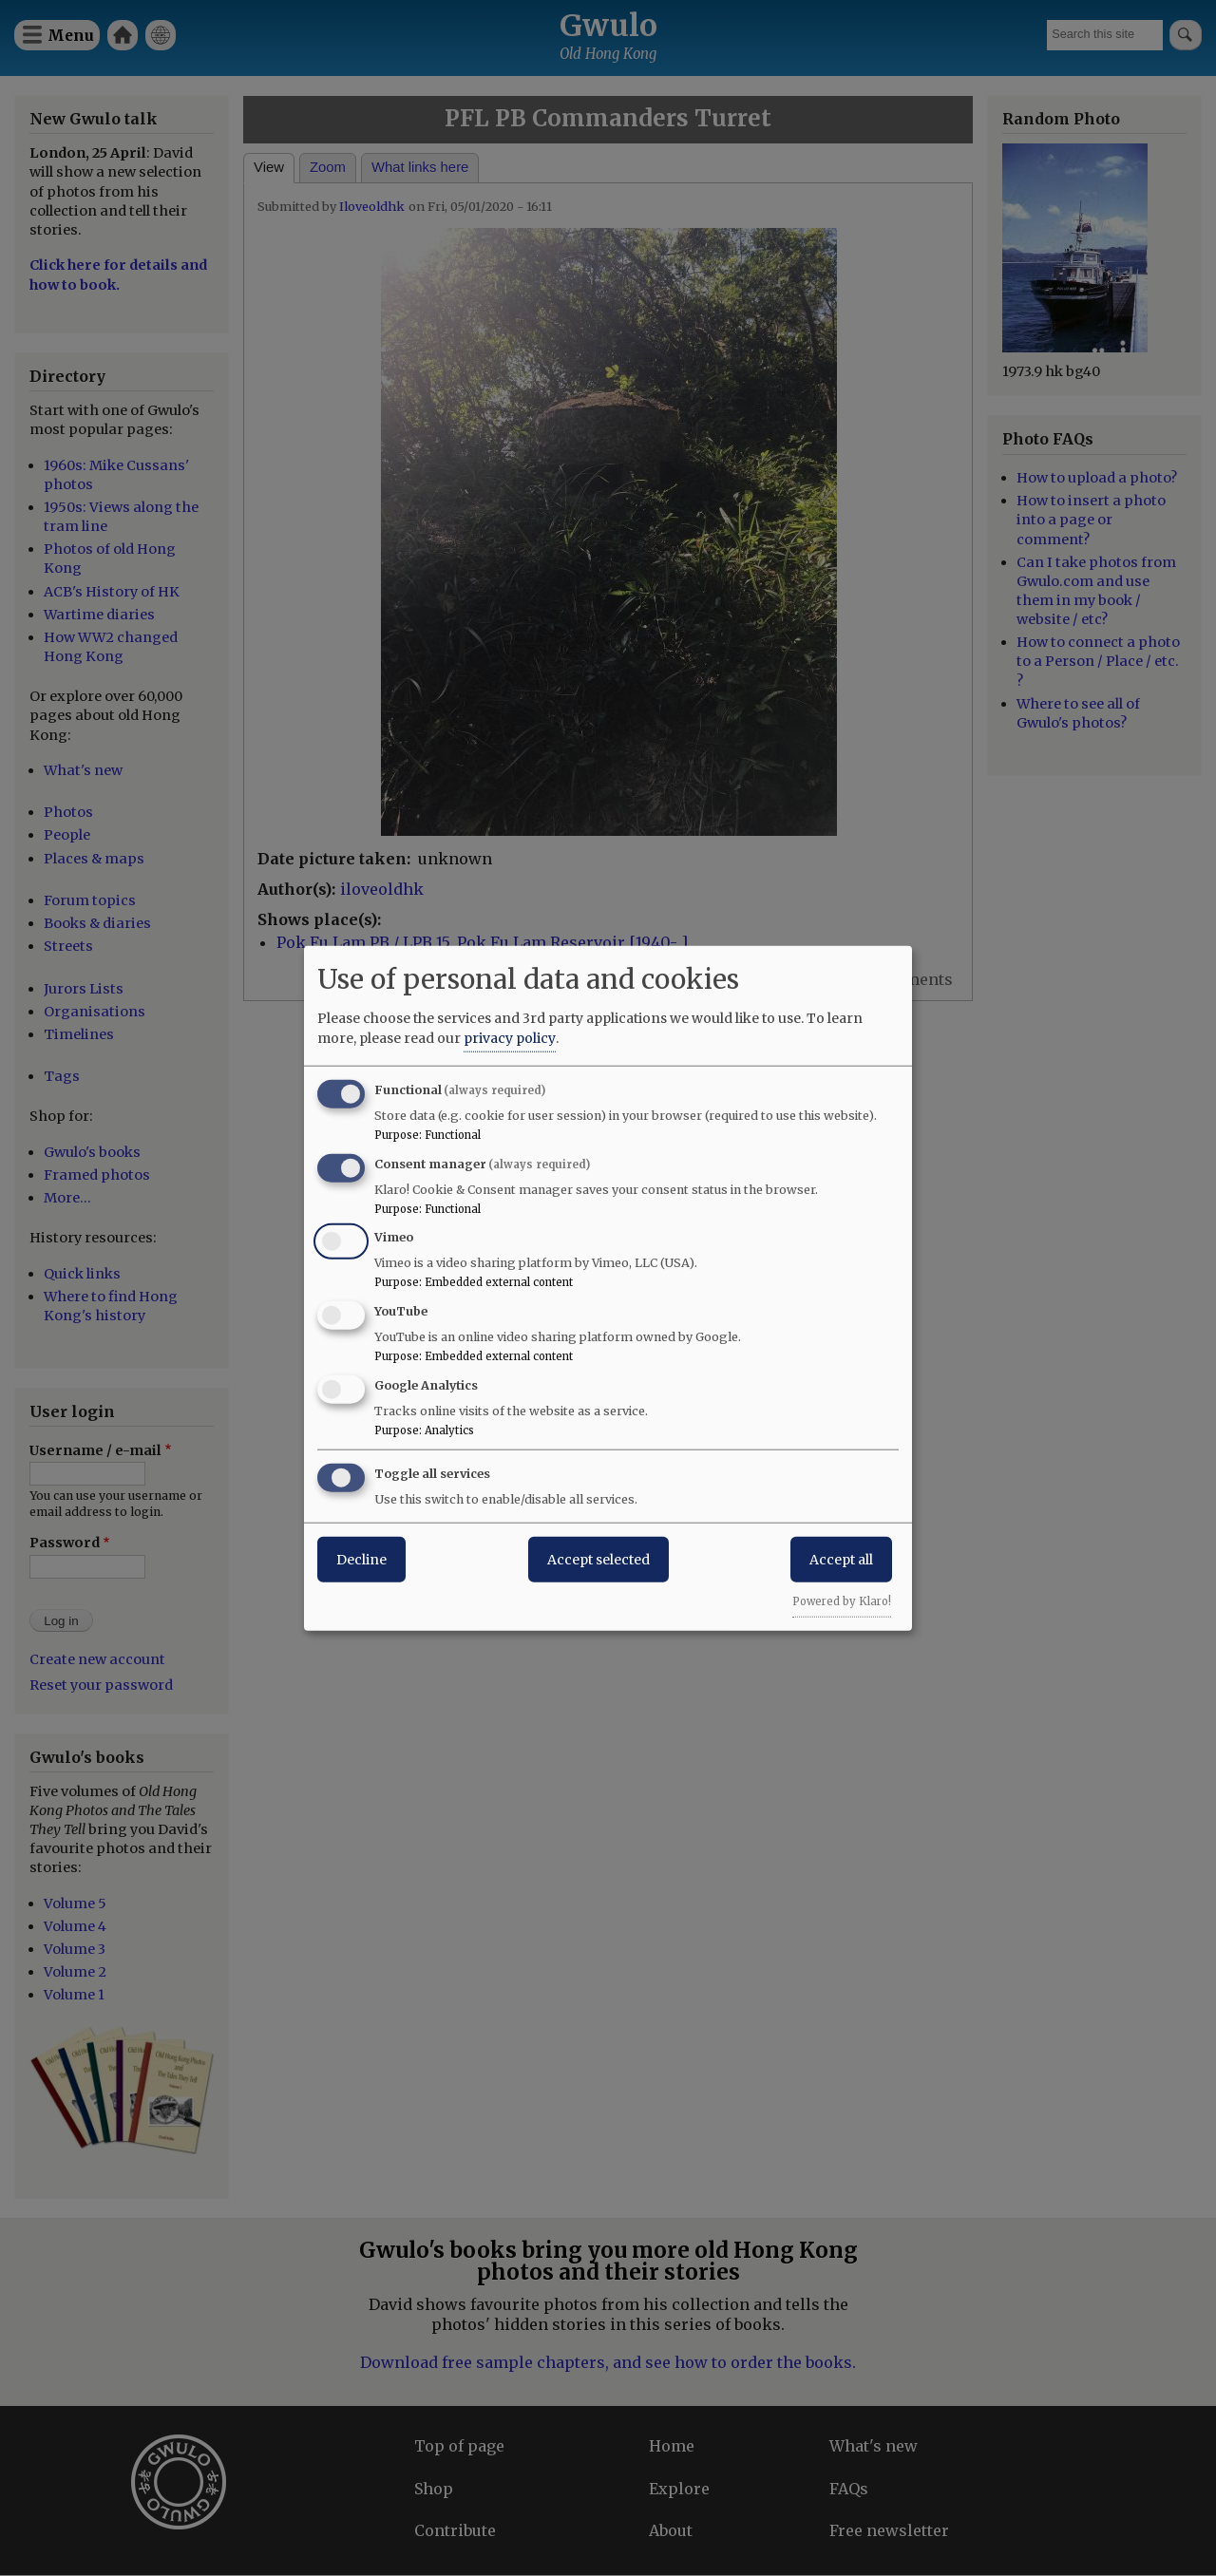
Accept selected (598, 1558)
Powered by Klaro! (841, 1600)
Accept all (841, 1558)
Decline (361, 1558)
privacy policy (510, 1037)
